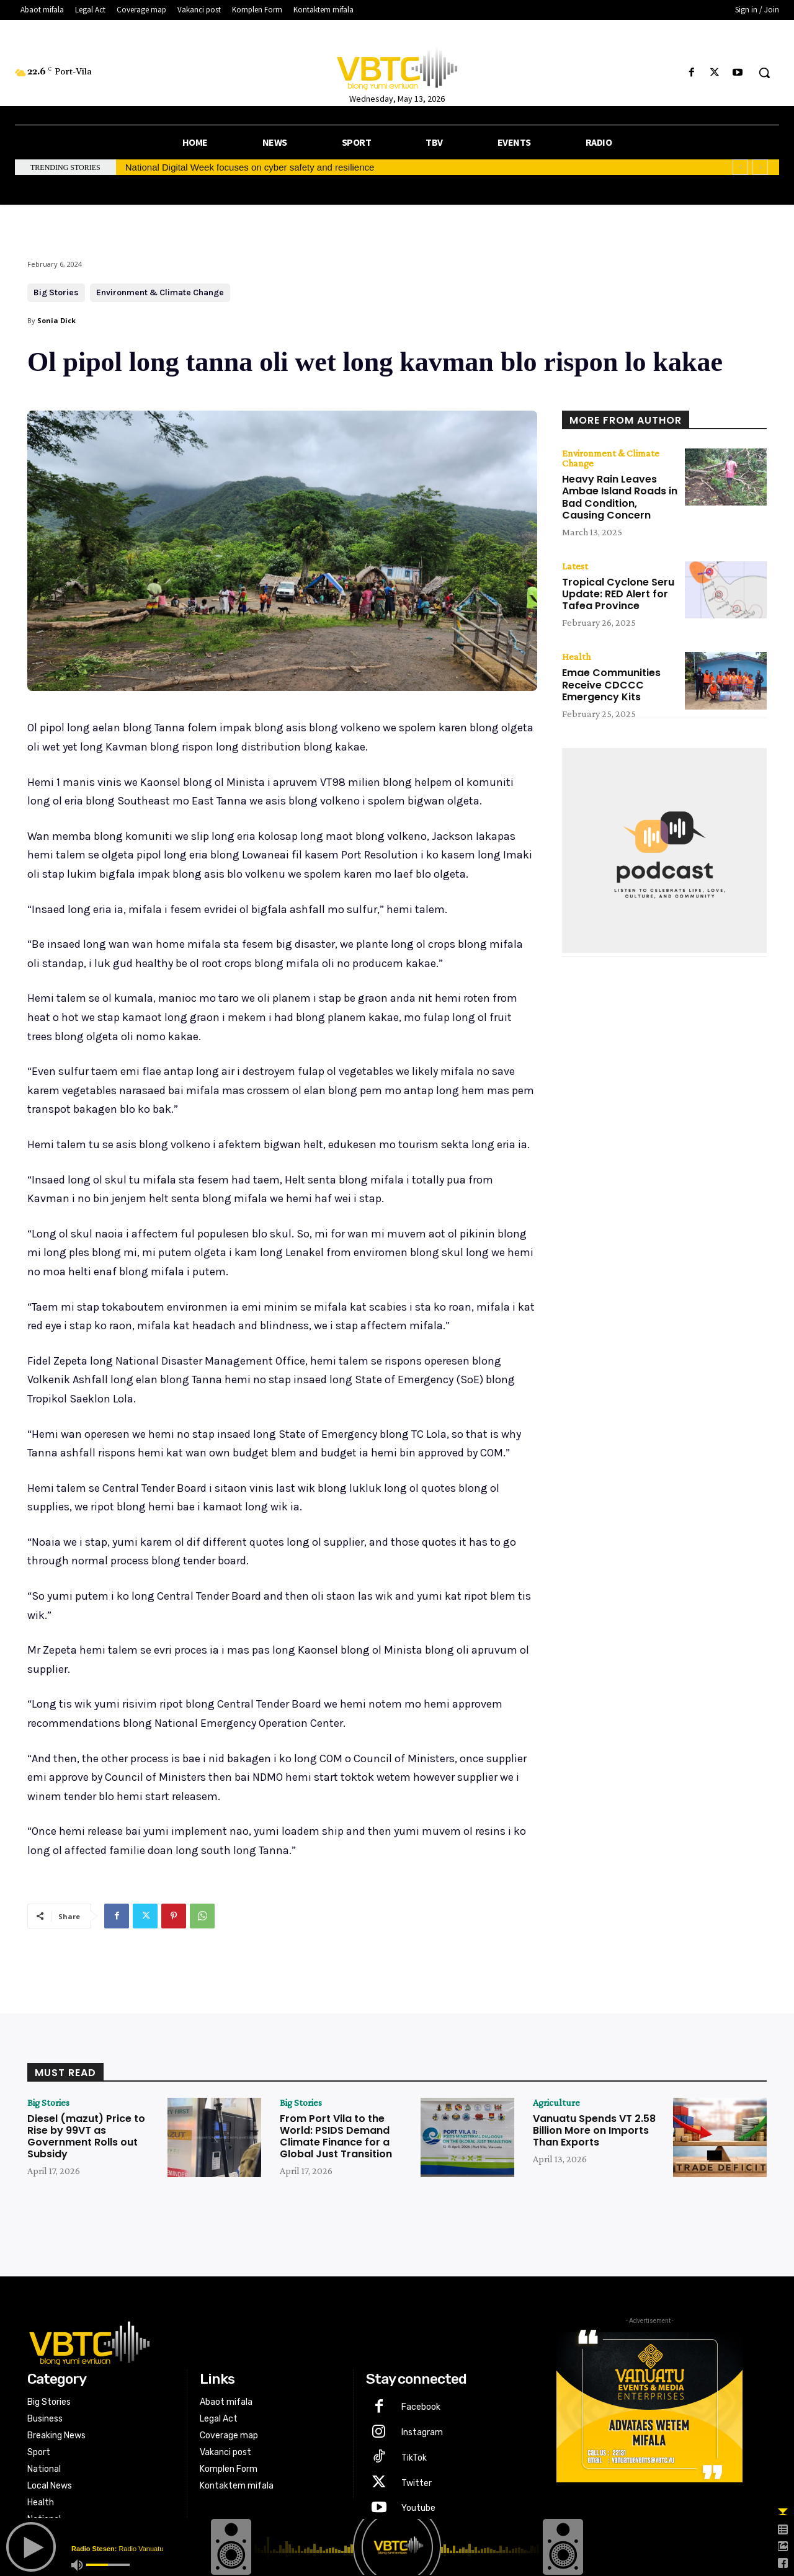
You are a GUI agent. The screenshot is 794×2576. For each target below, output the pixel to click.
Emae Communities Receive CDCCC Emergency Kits (611, 684)
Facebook (420, 2407)
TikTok (414, 2458)
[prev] (740, 167)
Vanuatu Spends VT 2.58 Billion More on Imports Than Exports (594, 2130)
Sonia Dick (56, 320)
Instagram (422, 2432)
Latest (575, 566)
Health (576, 657)
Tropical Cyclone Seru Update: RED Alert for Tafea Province (618, 594)
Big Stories (56, 292)
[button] (764, 72)
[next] (760, 167)
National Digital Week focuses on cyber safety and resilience (250, 167)
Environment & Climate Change (160, 292)
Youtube (418, 2508)
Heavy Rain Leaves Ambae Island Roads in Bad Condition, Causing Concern (619, 497)
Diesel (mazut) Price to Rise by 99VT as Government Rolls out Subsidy (86, 2136)
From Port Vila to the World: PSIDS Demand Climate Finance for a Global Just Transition (336, 2136)
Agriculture (556, 2103)
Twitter (416, 2483)
